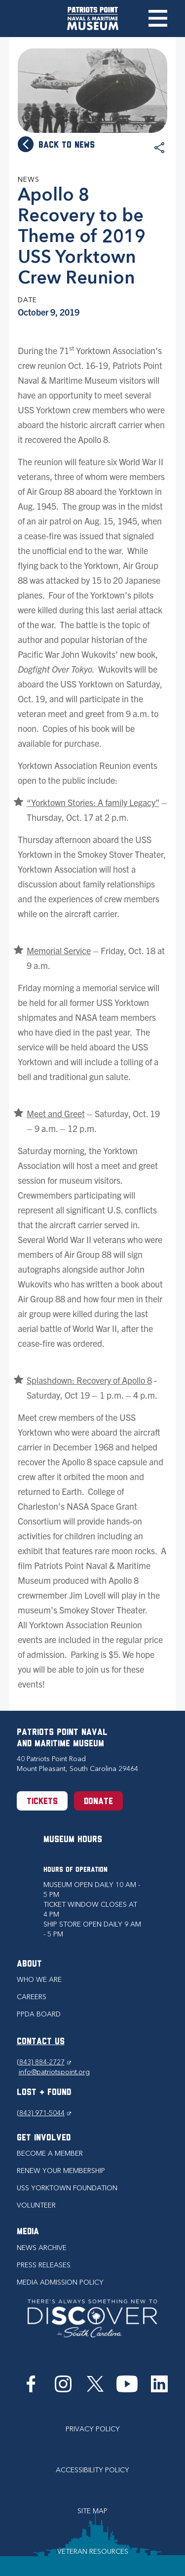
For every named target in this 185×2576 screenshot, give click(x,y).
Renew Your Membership (61, 2171)
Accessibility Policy (92, 2470)
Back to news (66, 145)
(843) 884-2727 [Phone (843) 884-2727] (44, 2062)
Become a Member (50, 2153)
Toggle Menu (157, 18)
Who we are (39, 1979)
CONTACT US (41, 2042)
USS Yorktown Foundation (67, 2188)
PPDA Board (39, 2014)
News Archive (42, 2248)
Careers (31, 1997)
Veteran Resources (92, 2551)
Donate (98, 1802)
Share (159, 148)
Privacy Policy (93, 2429)
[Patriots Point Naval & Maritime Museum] (92, 18)
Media (28, 2232)
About (29, 1964)
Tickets (42, 1802)
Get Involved (44, 2138)
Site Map (92, 2511)
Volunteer (36, 2205)
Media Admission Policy (60, 2282)
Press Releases (44, 2265)
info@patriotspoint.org (54, 2072)
